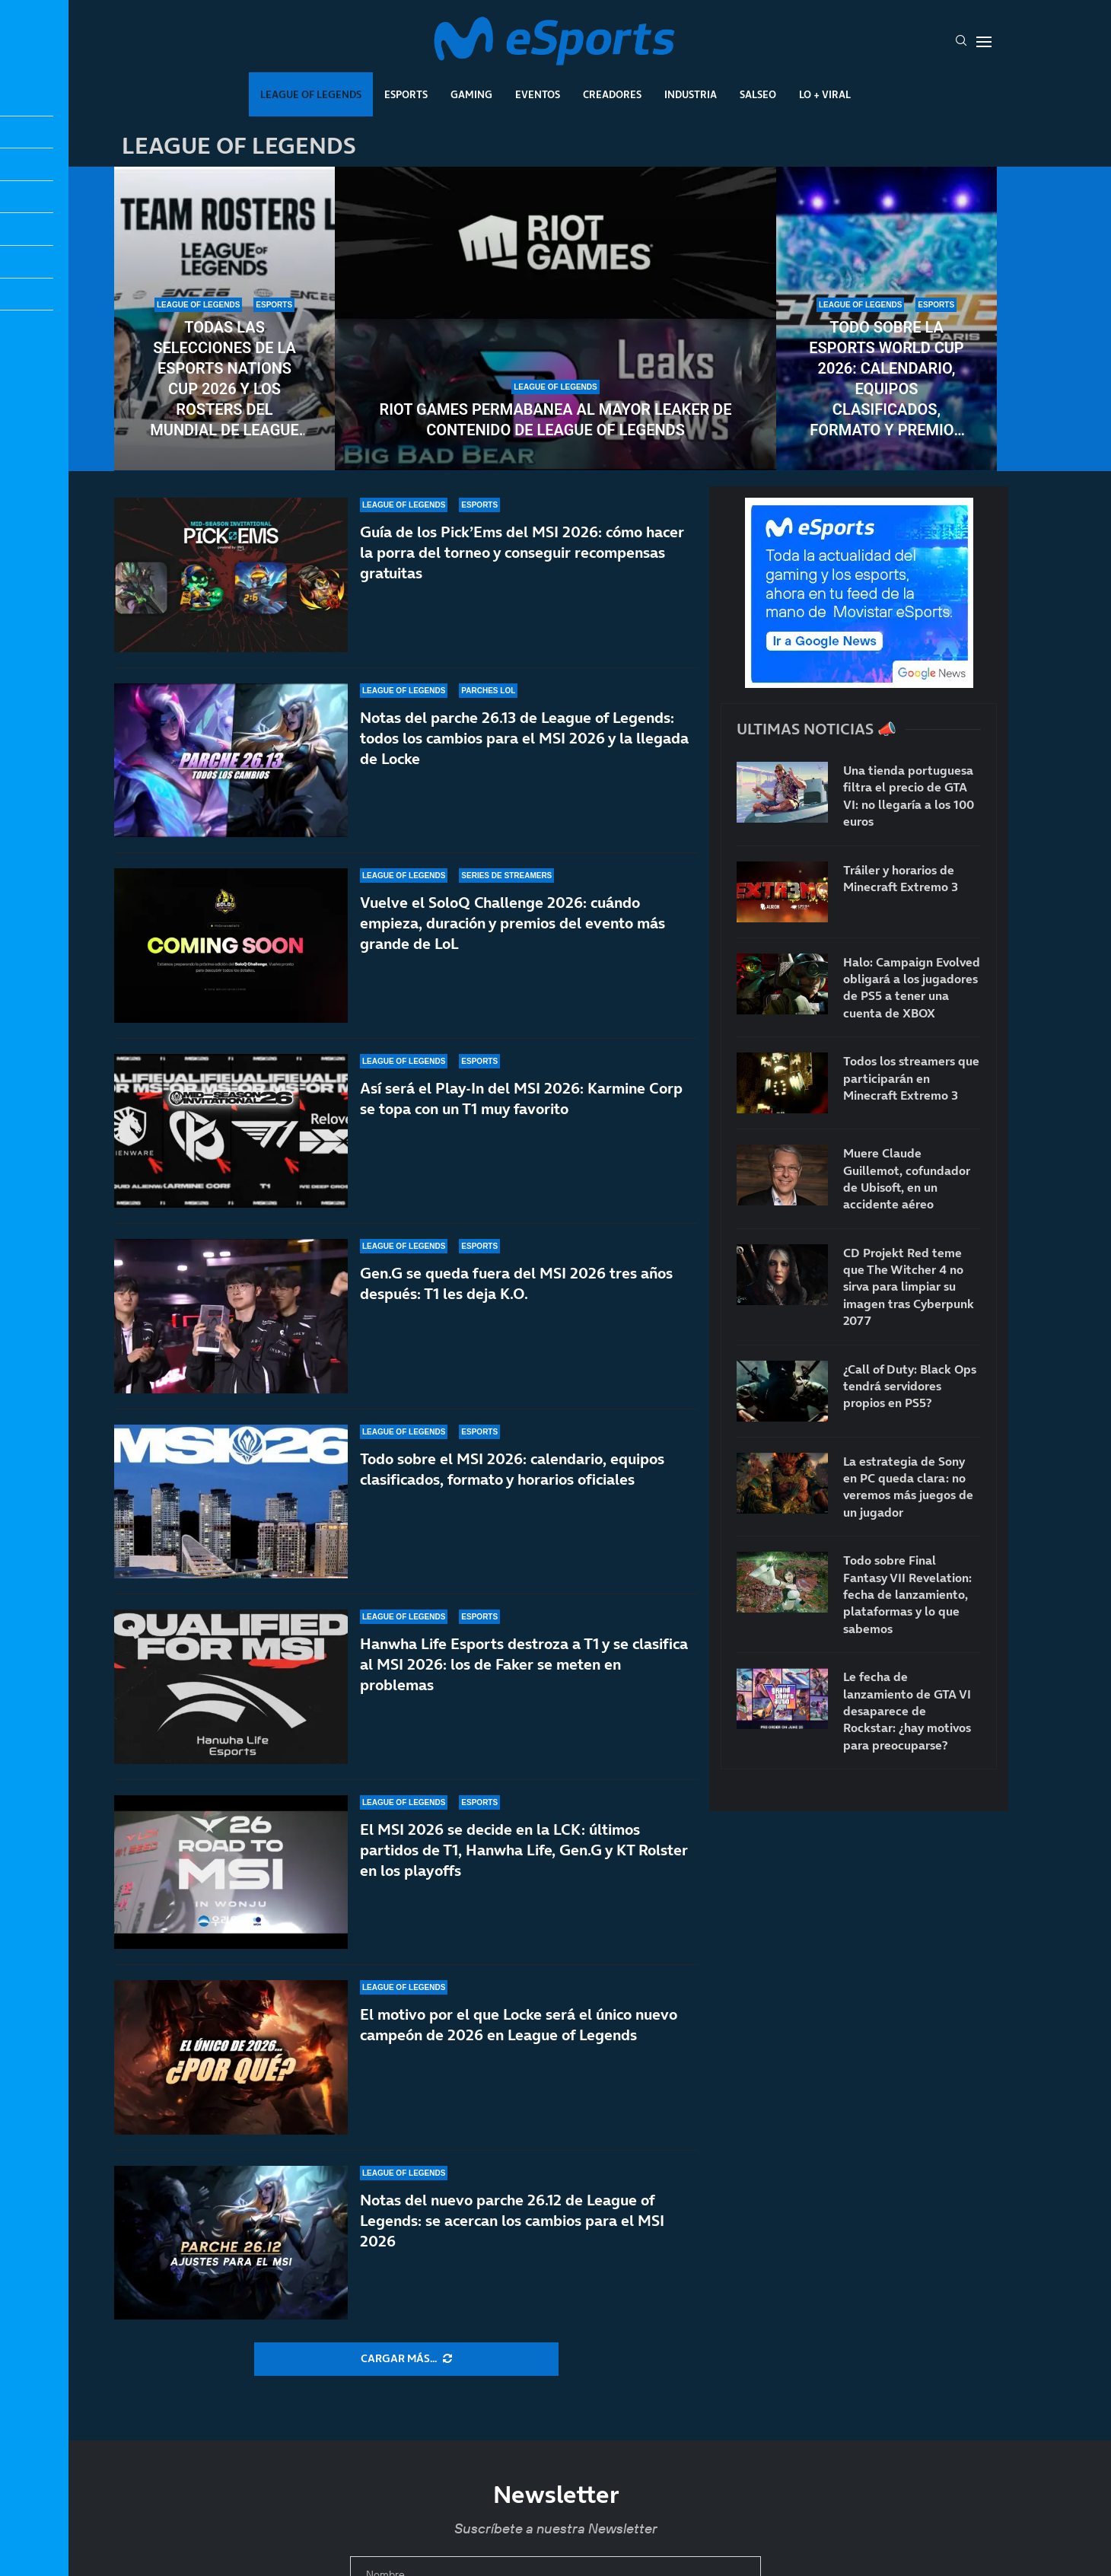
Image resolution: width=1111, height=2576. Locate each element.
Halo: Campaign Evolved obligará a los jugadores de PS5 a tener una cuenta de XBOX (911, 987)
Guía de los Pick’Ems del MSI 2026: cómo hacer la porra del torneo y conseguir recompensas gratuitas (522, 552)
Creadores (612, 94)
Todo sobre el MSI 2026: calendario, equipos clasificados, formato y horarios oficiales (512, 1494)
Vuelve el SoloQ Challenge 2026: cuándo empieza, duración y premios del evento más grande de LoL (512, 923)
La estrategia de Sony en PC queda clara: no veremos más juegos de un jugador (908, 1486)
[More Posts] (406, 2359)
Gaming (471, 94)
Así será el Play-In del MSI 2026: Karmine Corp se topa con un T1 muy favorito (521, 1098)
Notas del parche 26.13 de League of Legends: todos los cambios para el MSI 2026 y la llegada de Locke (524, 738)
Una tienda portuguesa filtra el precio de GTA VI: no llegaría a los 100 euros (908, 795)
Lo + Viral (825, 94)
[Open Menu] (984, 41)
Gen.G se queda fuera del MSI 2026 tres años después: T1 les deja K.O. (516, 1289)
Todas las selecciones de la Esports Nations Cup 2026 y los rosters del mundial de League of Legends (224, 379)
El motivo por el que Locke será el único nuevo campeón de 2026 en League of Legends (518, 2057)
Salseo (758, 94)
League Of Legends (310, 94)
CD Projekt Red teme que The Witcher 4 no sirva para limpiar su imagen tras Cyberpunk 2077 (908, 1286)
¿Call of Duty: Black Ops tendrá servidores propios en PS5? (909, 1386)
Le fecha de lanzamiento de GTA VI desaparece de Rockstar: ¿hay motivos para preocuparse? (907, 1710)
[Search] (961, 42)
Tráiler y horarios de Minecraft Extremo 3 (900, 878)
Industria (690, 94)
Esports (406, 94)
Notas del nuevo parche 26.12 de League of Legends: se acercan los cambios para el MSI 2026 (512, 2236)
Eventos (537, 94)
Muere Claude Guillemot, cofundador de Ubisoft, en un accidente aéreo (906, 1178)
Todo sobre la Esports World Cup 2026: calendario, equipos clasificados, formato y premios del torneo (886, 379)
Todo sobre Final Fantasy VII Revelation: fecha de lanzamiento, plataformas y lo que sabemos (907, 1594)
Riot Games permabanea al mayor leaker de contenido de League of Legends (556, 419)
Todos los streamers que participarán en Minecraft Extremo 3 (911, 1077)
